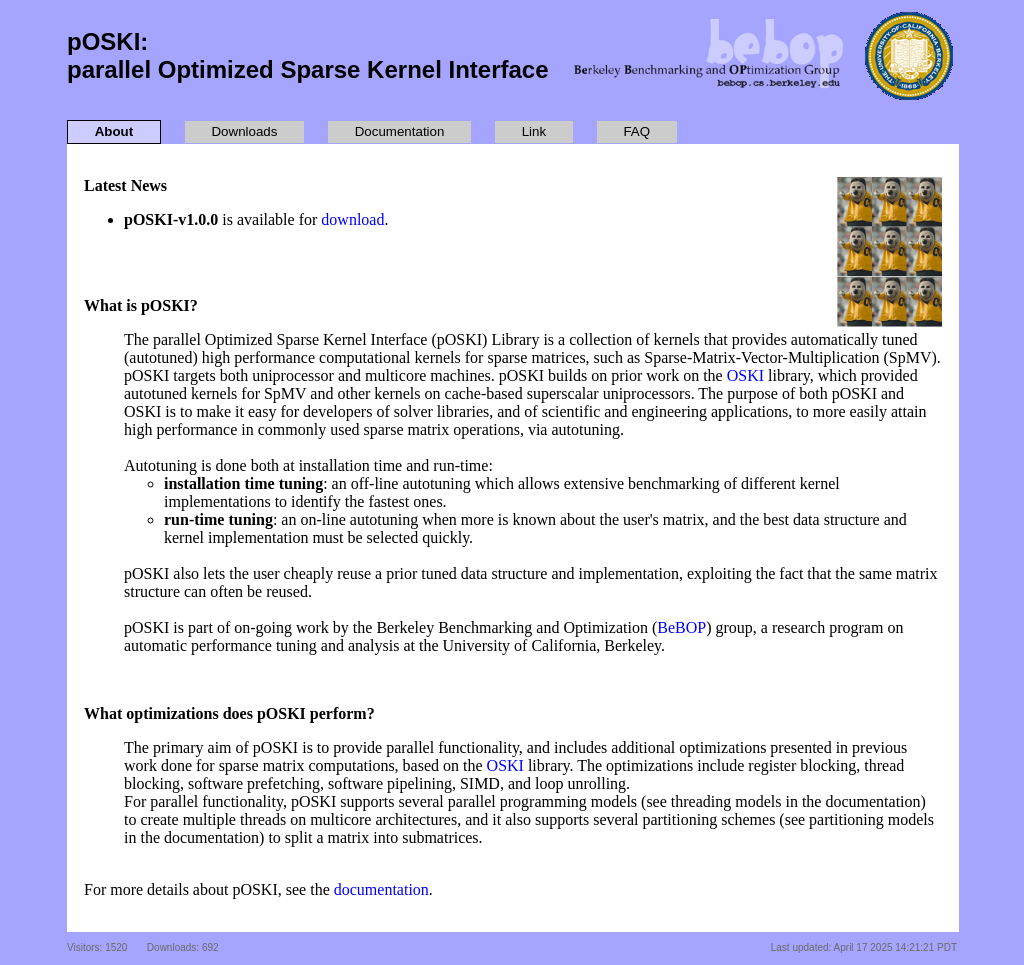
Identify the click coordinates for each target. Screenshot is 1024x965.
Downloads (244, 131)
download (352, 219)
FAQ (636, 131)
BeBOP (681, 627)
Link (534, 131)
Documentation (400, 131)
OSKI (745, 375)
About (114, 131)
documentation (381, 889)
